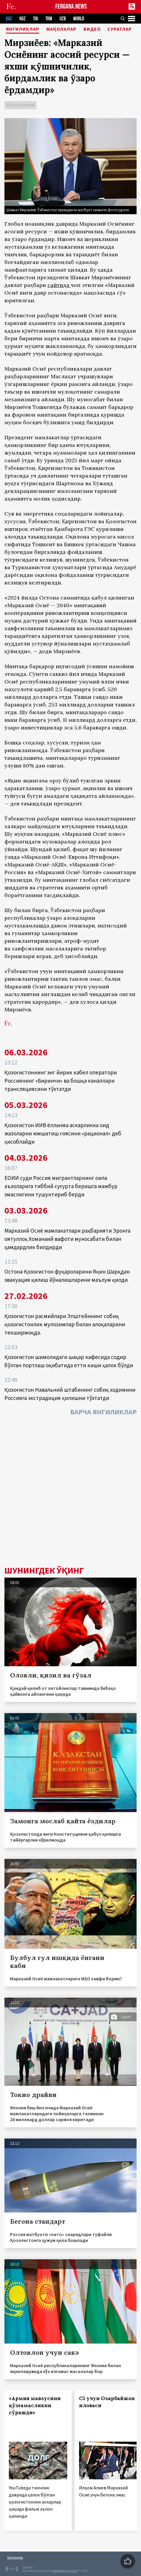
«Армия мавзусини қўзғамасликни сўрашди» (35, 2405)
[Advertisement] (70, 1492)
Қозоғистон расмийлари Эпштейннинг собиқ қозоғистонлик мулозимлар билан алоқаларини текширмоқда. (64, 1324)
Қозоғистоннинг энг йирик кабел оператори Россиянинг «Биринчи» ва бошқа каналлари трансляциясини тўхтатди (60, 1080)
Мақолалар (61, 29)
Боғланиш (15, 2557)
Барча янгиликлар (103, 1411)
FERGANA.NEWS (71, 6)
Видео (92, 29)
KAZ (9, 19)
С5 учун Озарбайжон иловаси (107, 2402)
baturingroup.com (64, 2570)
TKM (48, 19)
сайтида (58, 285)
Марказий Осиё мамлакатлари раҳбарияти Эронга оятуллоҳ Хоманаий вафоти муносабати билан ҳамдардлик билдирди (67, 1239)
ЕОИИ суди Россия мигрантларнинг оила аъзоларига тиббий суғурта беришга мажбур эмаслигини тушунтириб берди (60, 1186)
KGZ (22, 19)
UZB (63, 19)
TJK (35, 19)
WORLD (78, 19)
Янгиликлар (22, 29)
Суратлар (119, 29)
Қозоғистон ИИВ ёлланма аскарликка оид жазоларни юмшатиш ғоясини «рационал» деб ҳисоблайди (62, 1133)
